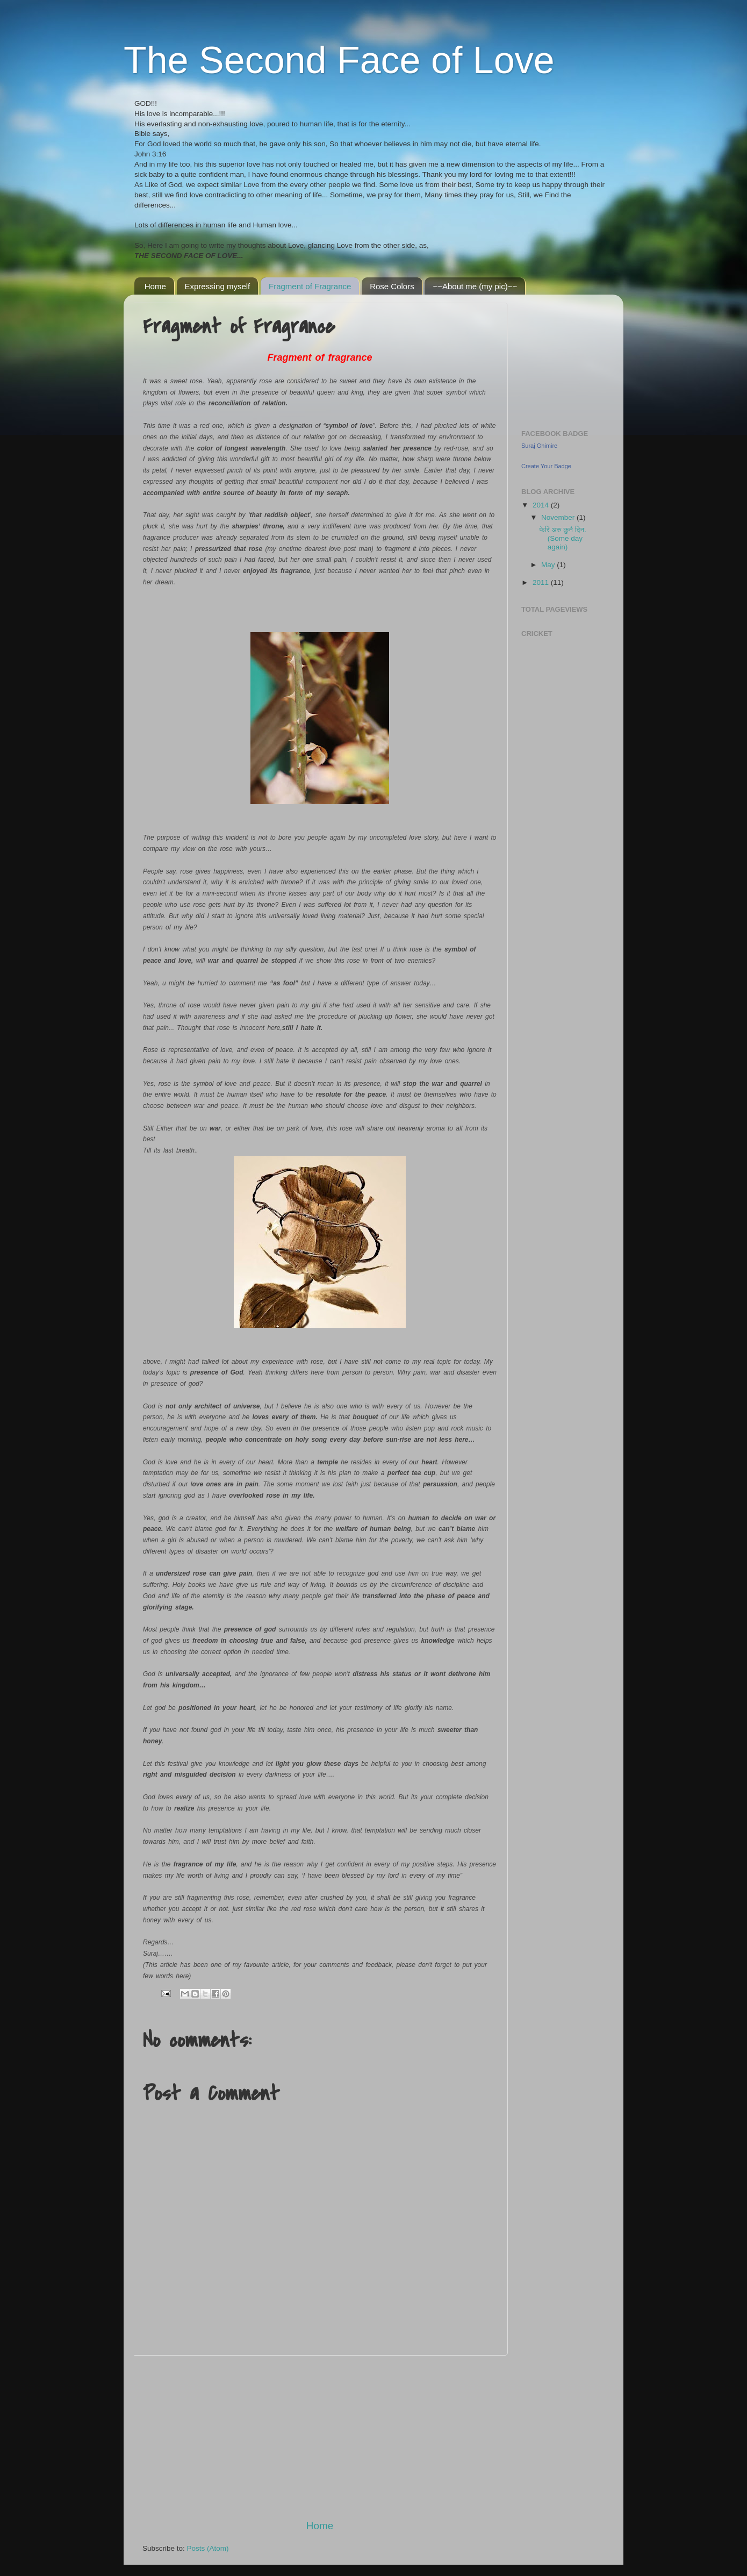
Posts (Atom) (208, 2548)
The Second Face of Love (339, 60)
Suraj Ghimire (539, 445)
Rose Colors (392, 286)
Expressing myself (217, 286)
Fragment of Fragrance (310, 286)
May (549, 565)
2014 (542, 505)
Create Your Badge (546, 466)
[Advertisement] (319, 2437)
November (559, 517)
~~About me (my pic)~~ (475, 286)
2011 (542, 582)
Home (155, 286)
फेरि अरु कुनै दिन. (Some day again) (563, 538)
